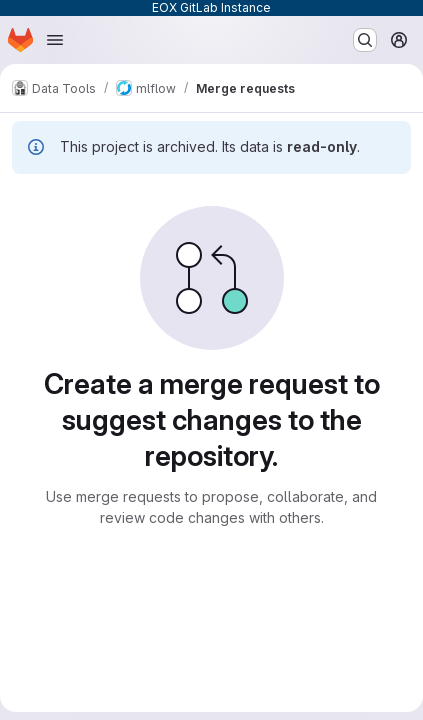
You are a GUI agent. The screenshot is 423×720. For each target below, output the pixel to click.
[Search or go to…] (365, 40)
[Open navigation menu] (55, 40)
